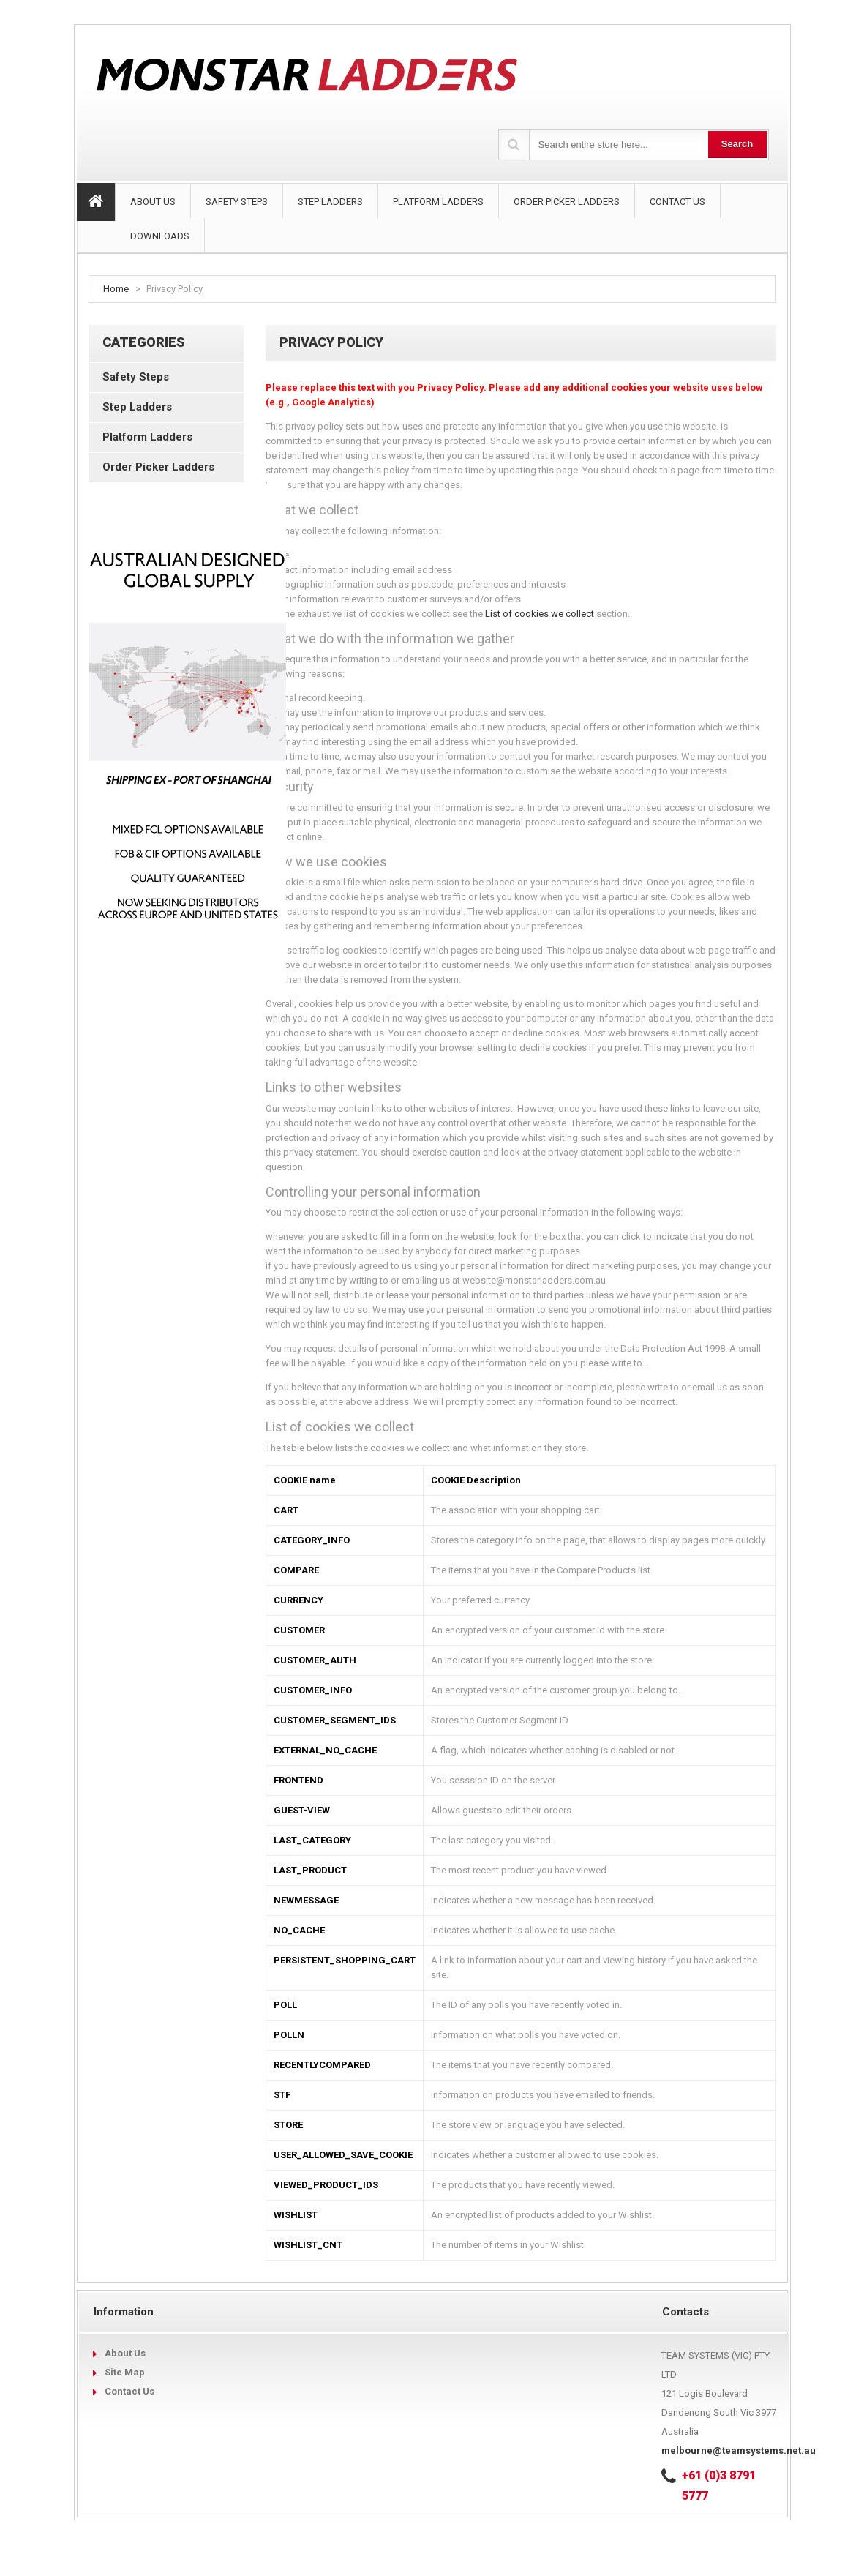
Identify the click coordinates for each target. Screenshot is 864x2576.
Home (116, 288)
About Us (125, 2353)
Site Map (125, 2372)
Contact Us (129, 2391)
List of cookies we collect (539, 613)
